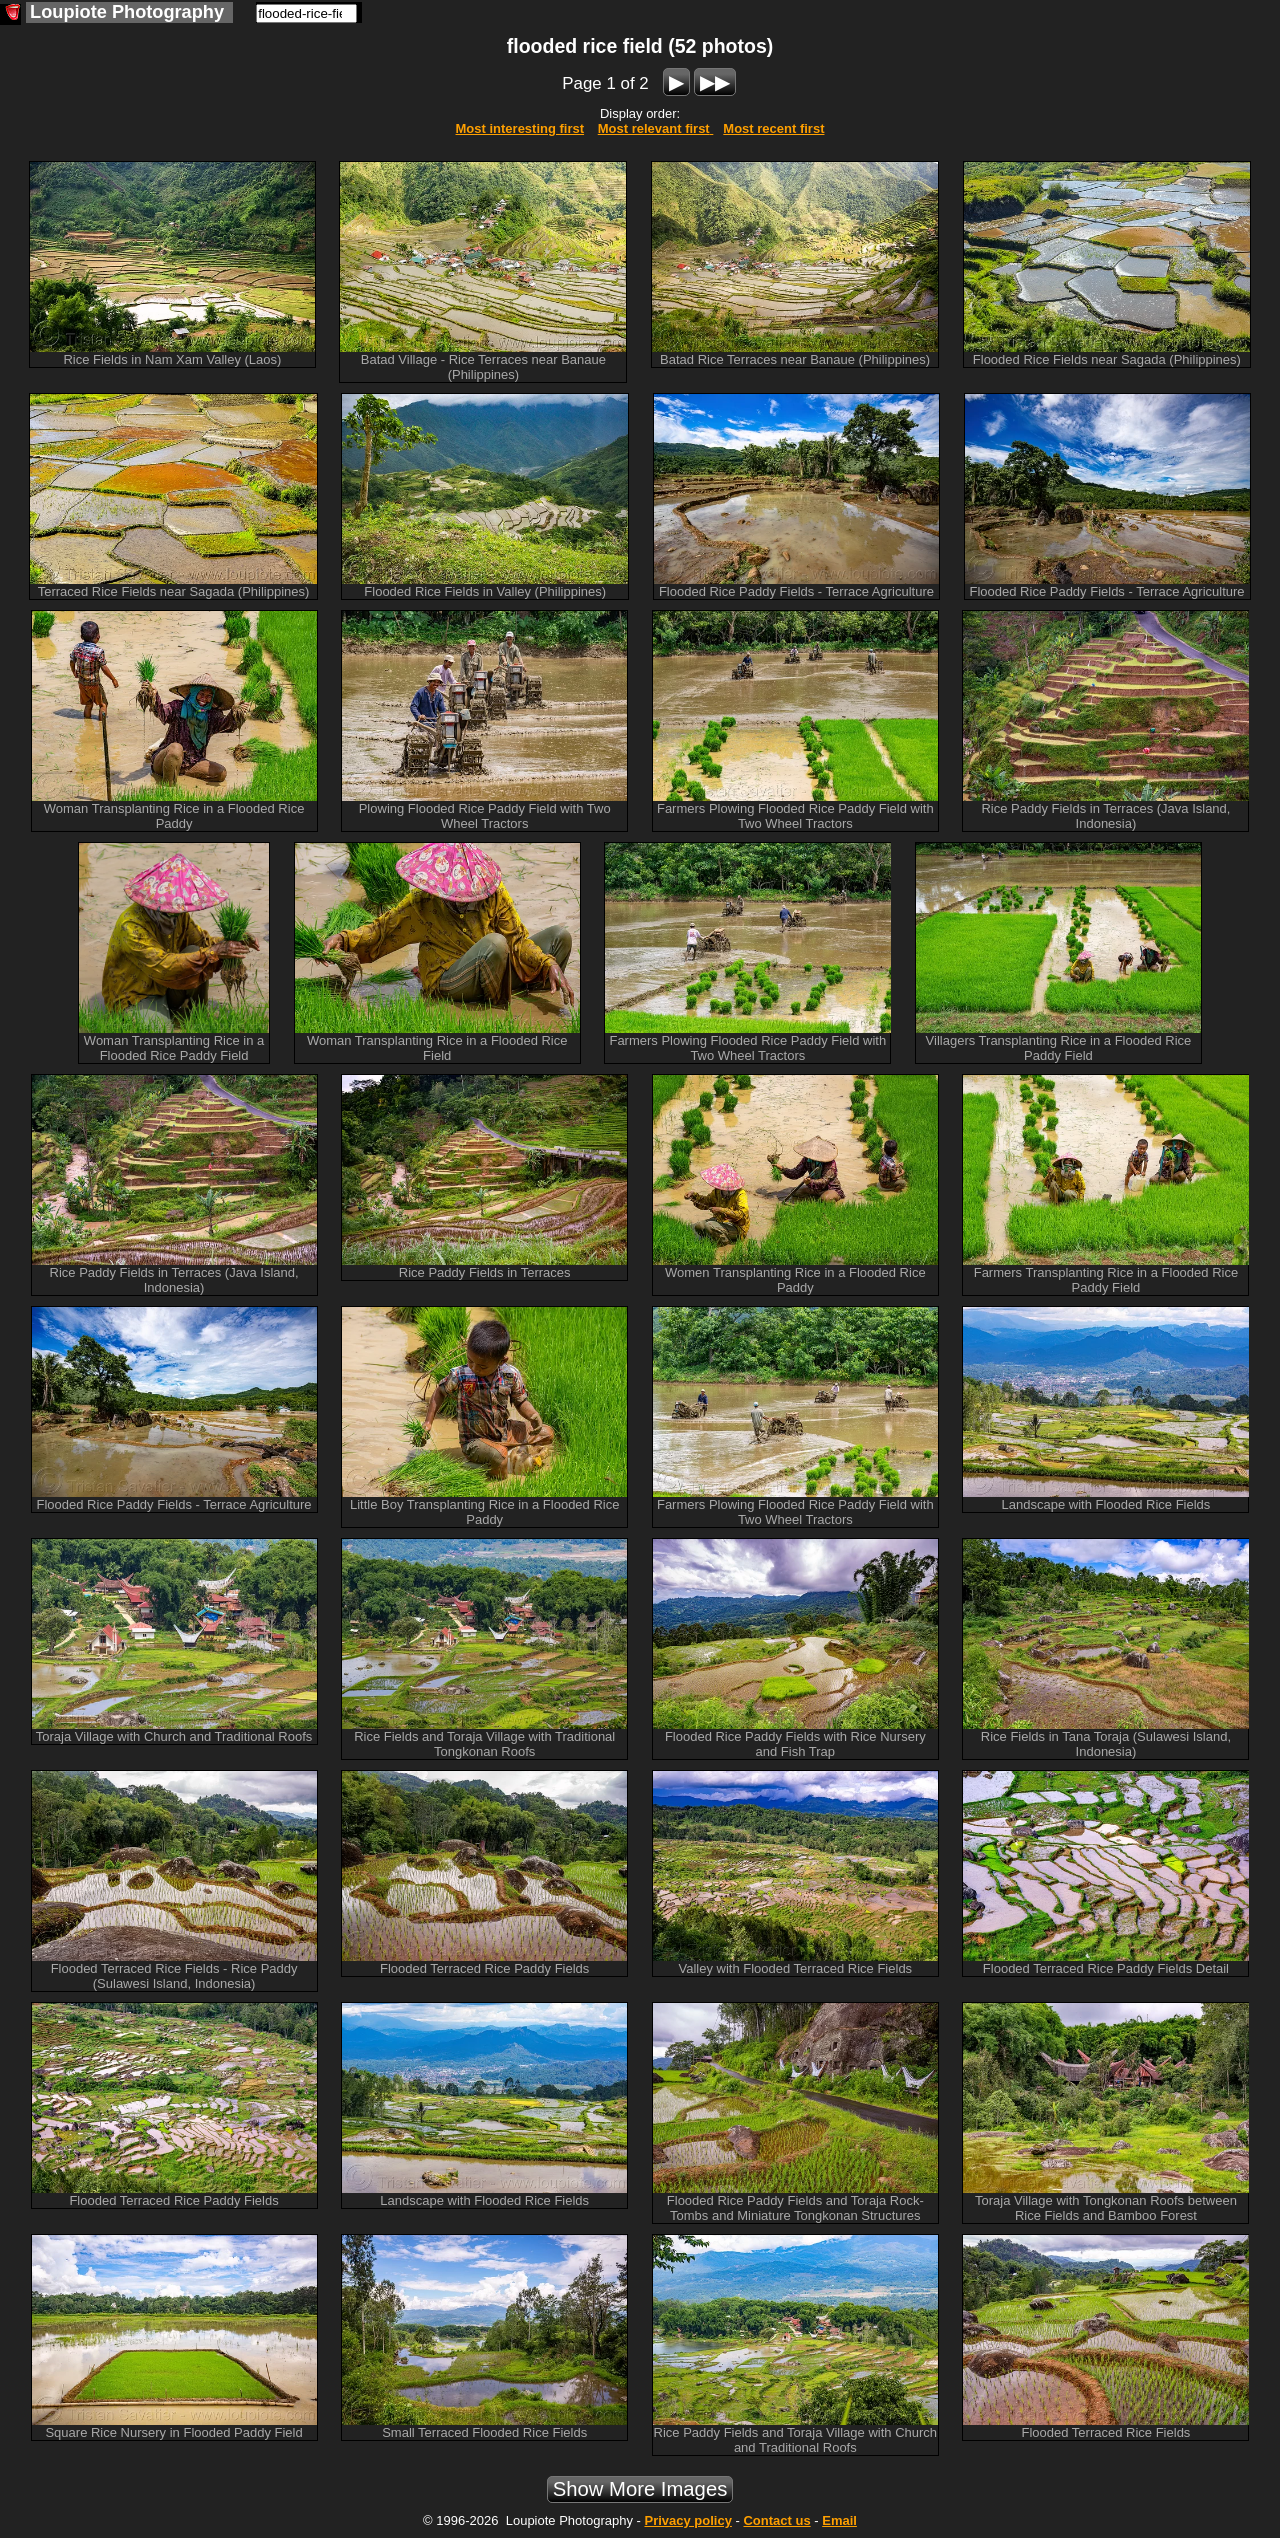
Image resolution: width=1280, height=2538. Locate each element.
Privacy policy (687, 2520)
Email (839, 2520)
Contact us (776, 2520)
